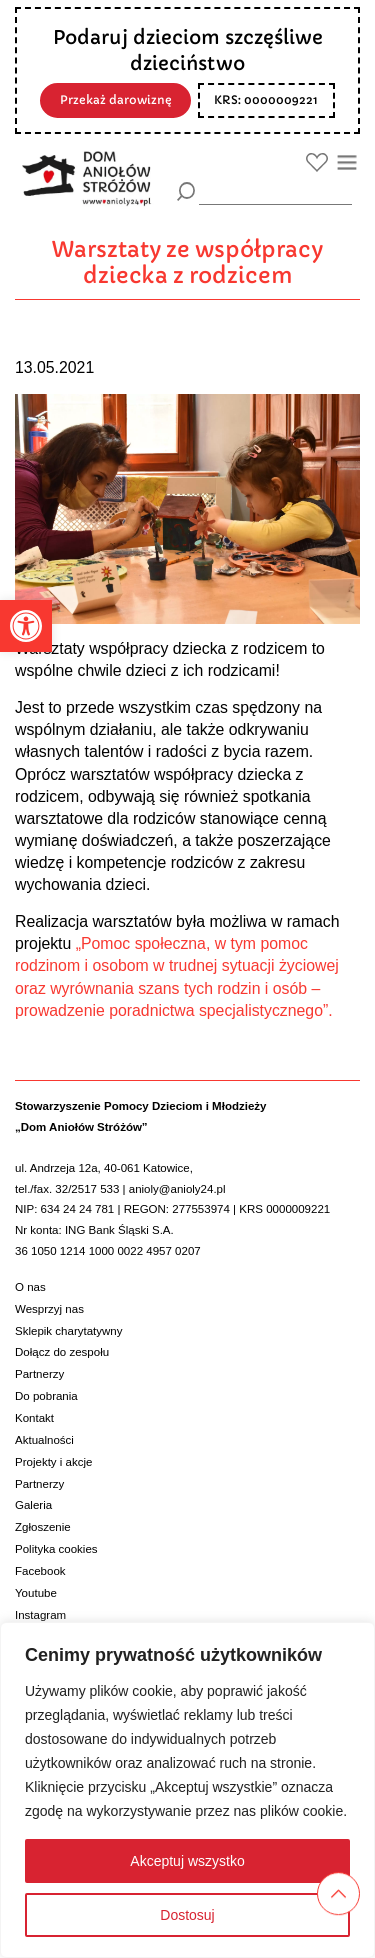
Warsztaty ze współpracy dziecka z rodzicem (187, 262)
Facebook (40, 1571)
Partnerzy (39, 1374)
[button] (26, 626)
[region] (187, 1790)
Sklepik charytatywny (69, 1331)
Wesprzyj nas (49, 1309)
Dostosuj (187, 1915)
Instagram (40, 1615)
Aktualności (44, 1440)
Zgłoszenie (43, 1527)
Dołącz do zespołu (62, 1352)
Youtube (36, 1593)
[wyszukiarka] (275, 190)
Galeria (33, 1505)
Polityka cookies (56, 1549)
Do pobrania (46, 1396)
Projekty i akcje (53, 1462)
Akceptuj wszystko (187, 1861)
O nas (30, 1287)
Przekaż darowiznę (116, 100)
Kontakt (34, 1418)
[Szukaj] (186, 191)
